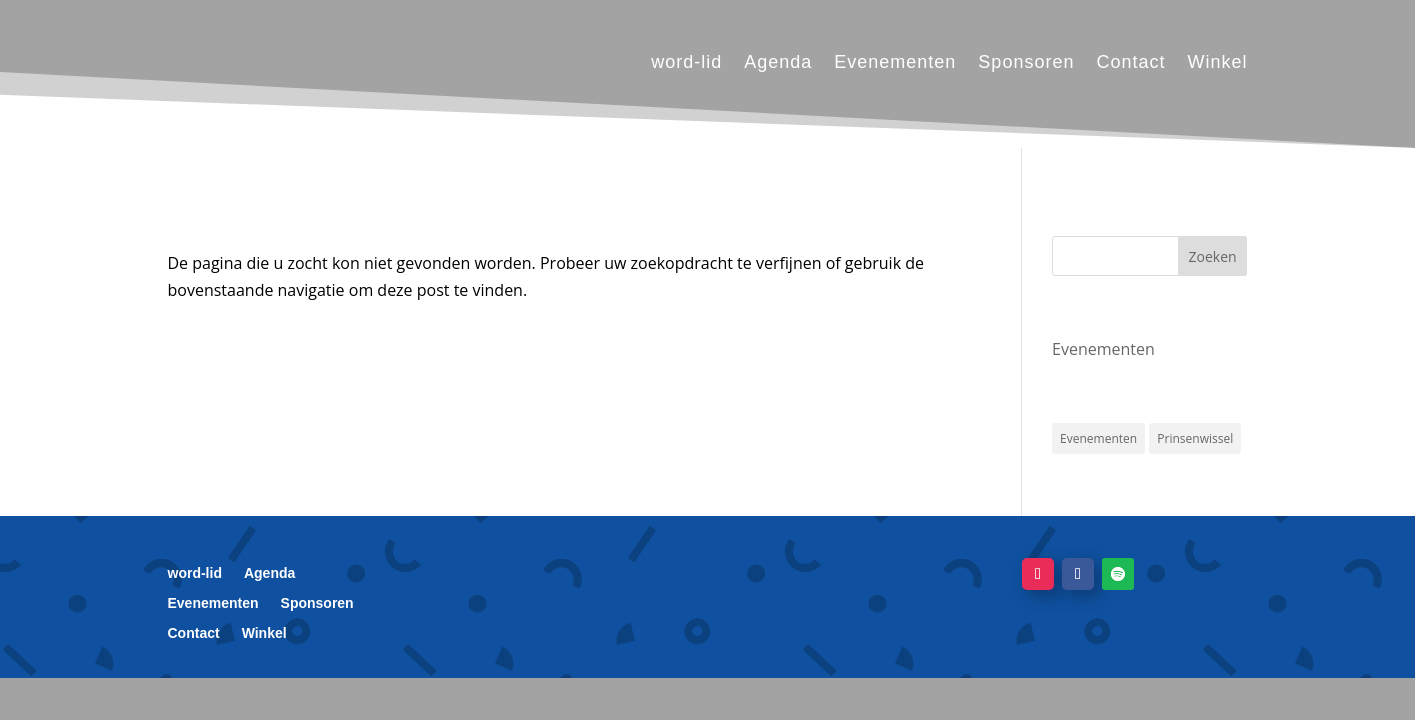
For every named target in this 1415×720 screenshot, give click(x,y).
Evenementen (895, 62)
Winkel (1217, 62)
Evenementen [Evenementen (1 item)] (1098, 438)
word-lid (686, 62)
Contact (1130, 62)
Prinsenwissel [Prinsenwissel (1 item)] (1195, 438)
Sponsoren (1026, 62)
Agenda (778, 62)
